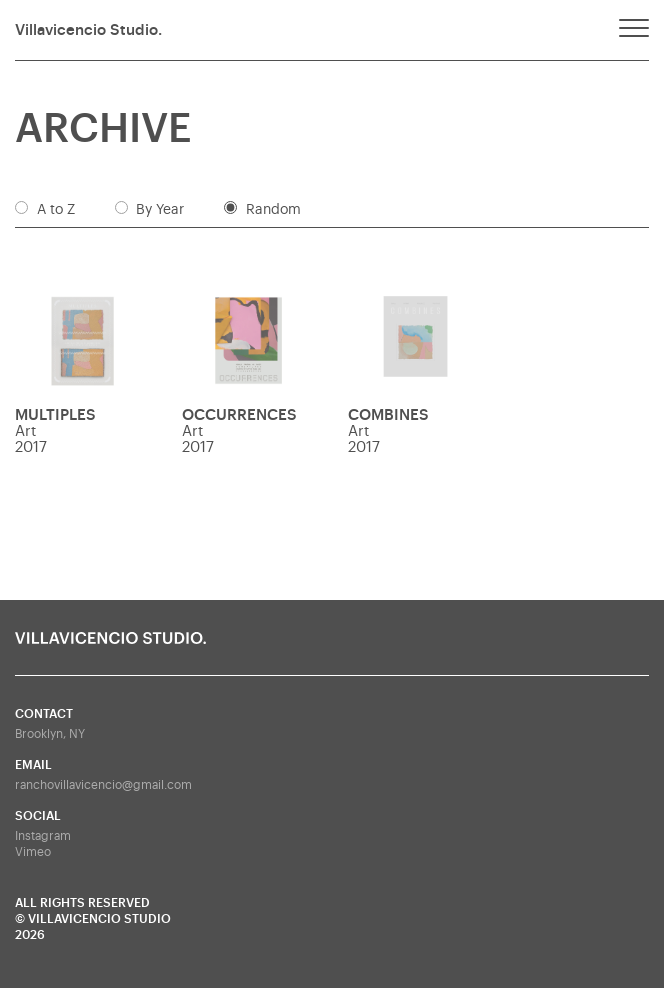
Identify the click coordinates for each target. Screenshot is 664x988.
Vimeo (33, 852)
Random (273, 210)
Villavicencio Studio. (88, 30)
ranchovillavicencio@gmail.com (103, 785)
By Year (160, 210)
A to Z (56, 210)
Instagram (43, 836)
